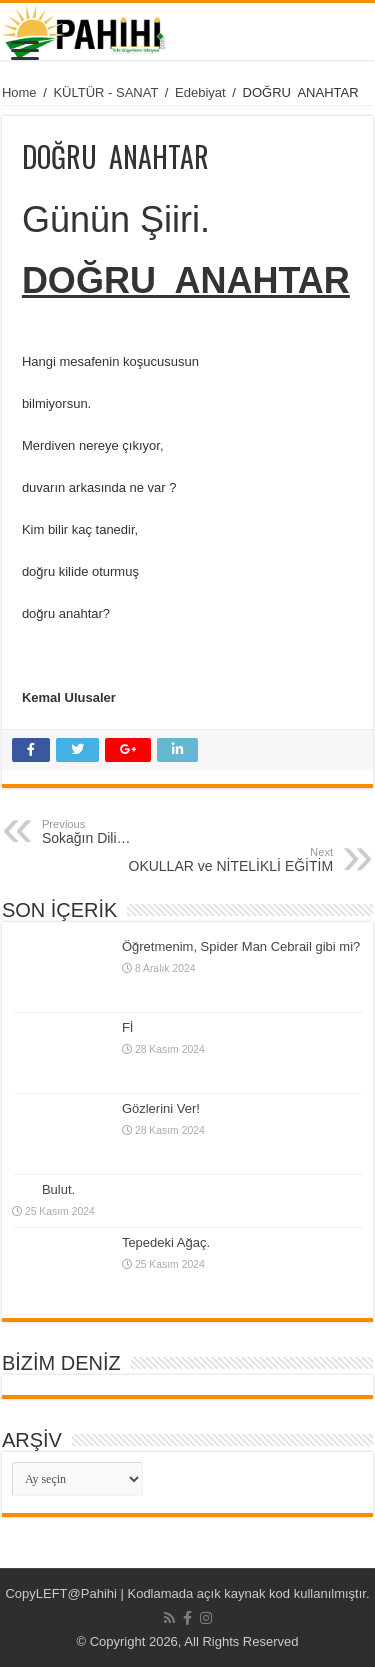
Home (19, 92)
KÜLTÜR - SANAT (105, 92)
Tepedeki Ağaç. (166, 1242)
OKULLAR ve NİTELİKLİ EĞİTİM (230, 860)
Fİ (128, 1027)
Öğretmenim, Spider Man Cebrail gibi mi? (241, 946)
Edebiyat (200, 92)
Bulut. (58, 1189)
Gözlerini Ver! (161, 1108)
